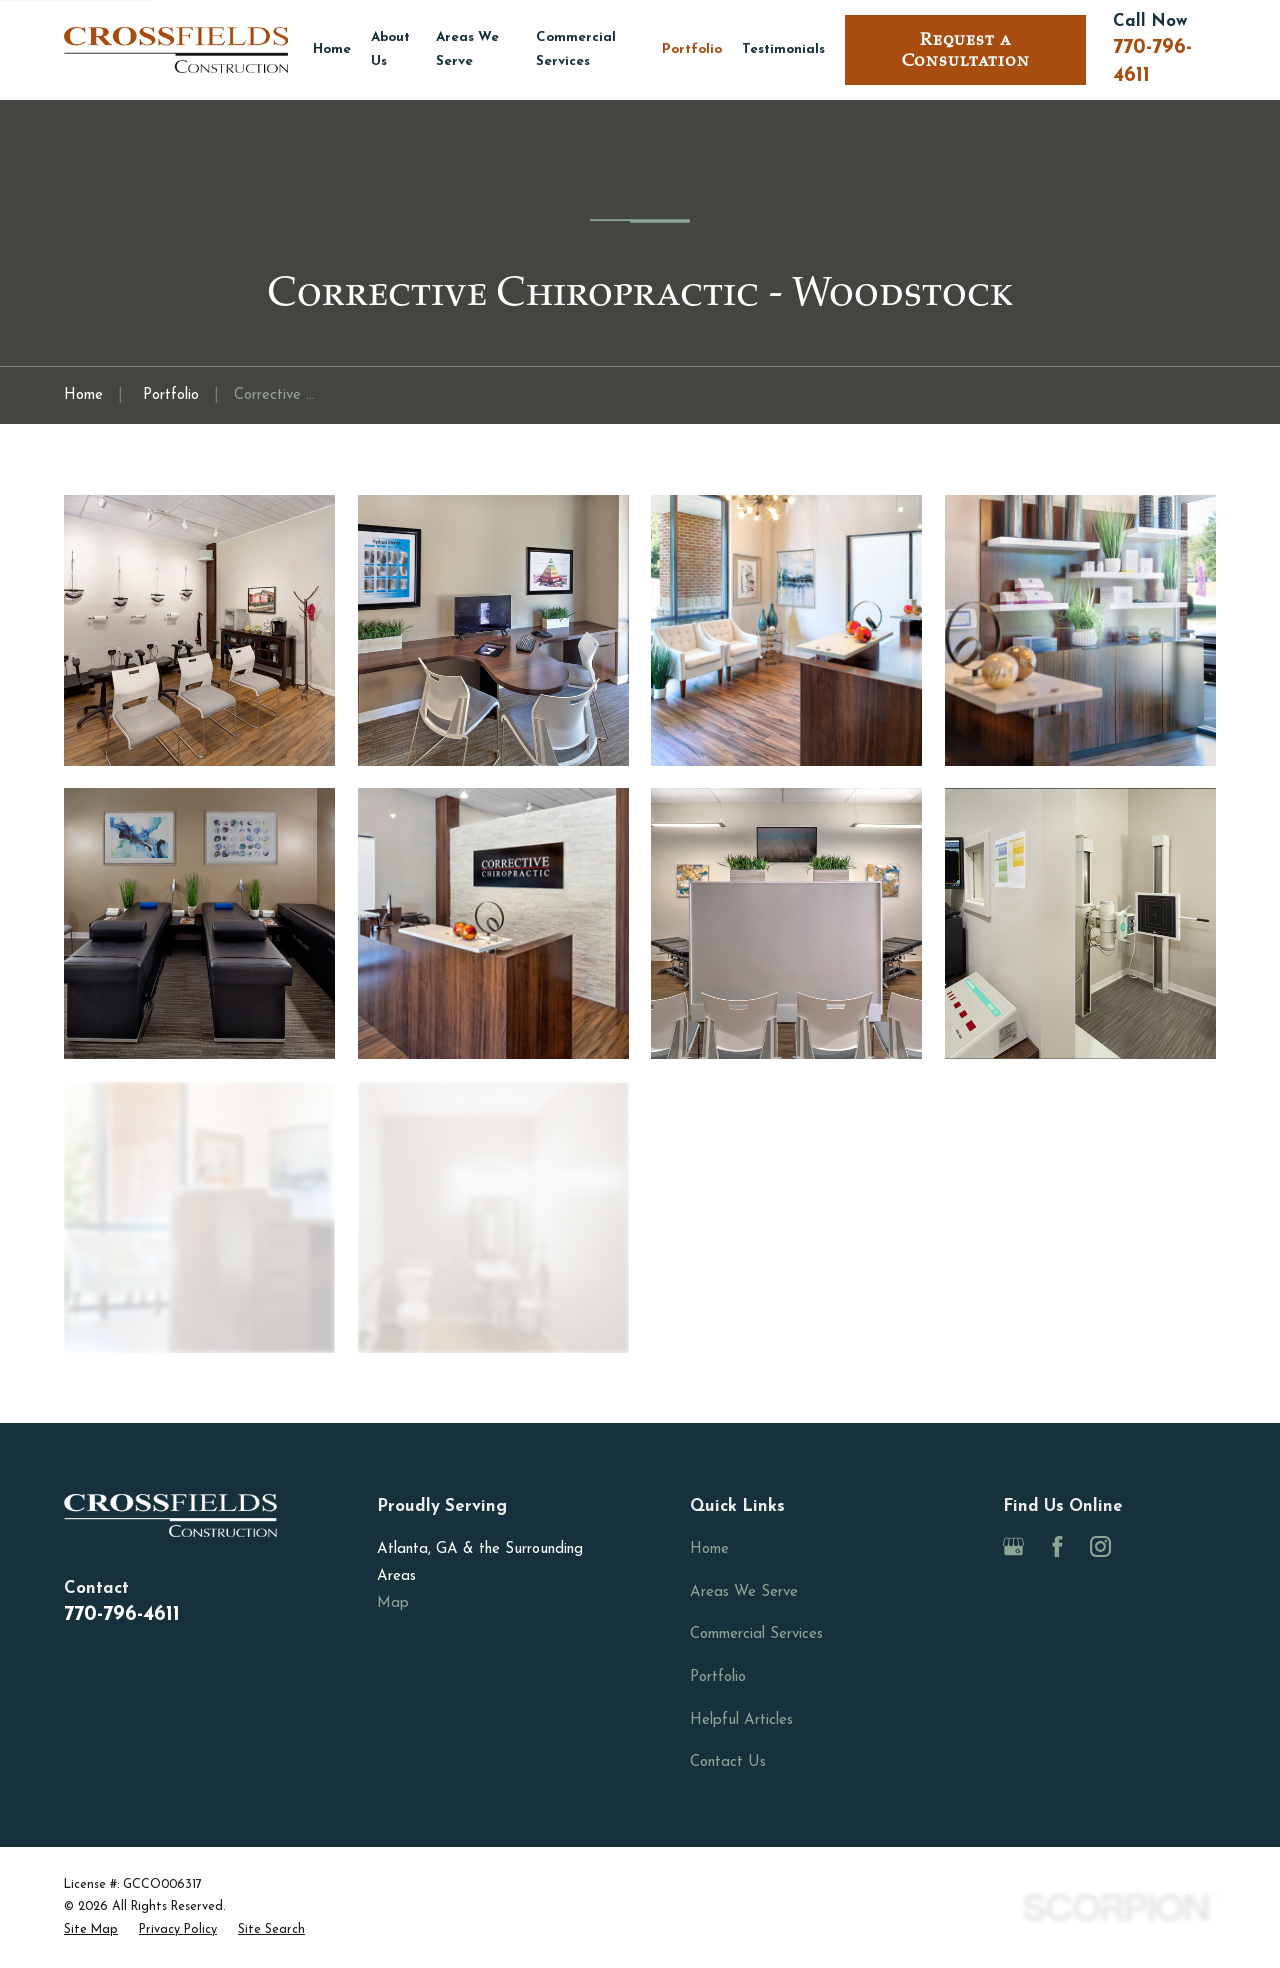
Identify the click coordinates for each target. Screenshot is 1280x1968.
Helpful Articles (741, 1720)
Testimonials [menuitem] (783, 49)
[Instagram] (1100, 1546)
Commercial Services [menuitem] (576, 49)
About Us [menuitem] (390, 49)
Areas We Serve (744, 1592)
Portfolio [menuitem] (692, 49)
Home (709, 1549)
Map (393, 1603)
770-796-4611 (122, 1615)
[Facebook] (1057, 1546)
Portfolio (718, 1677)
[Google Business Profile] (1013, 1546)
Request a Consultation (966, 50)
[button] (199, 630)
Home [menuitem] (332, 49)
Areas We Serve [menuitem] (467, 49)
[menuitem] (91, 1930)
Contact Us (728, 1762)
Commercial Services (756, 1634)
